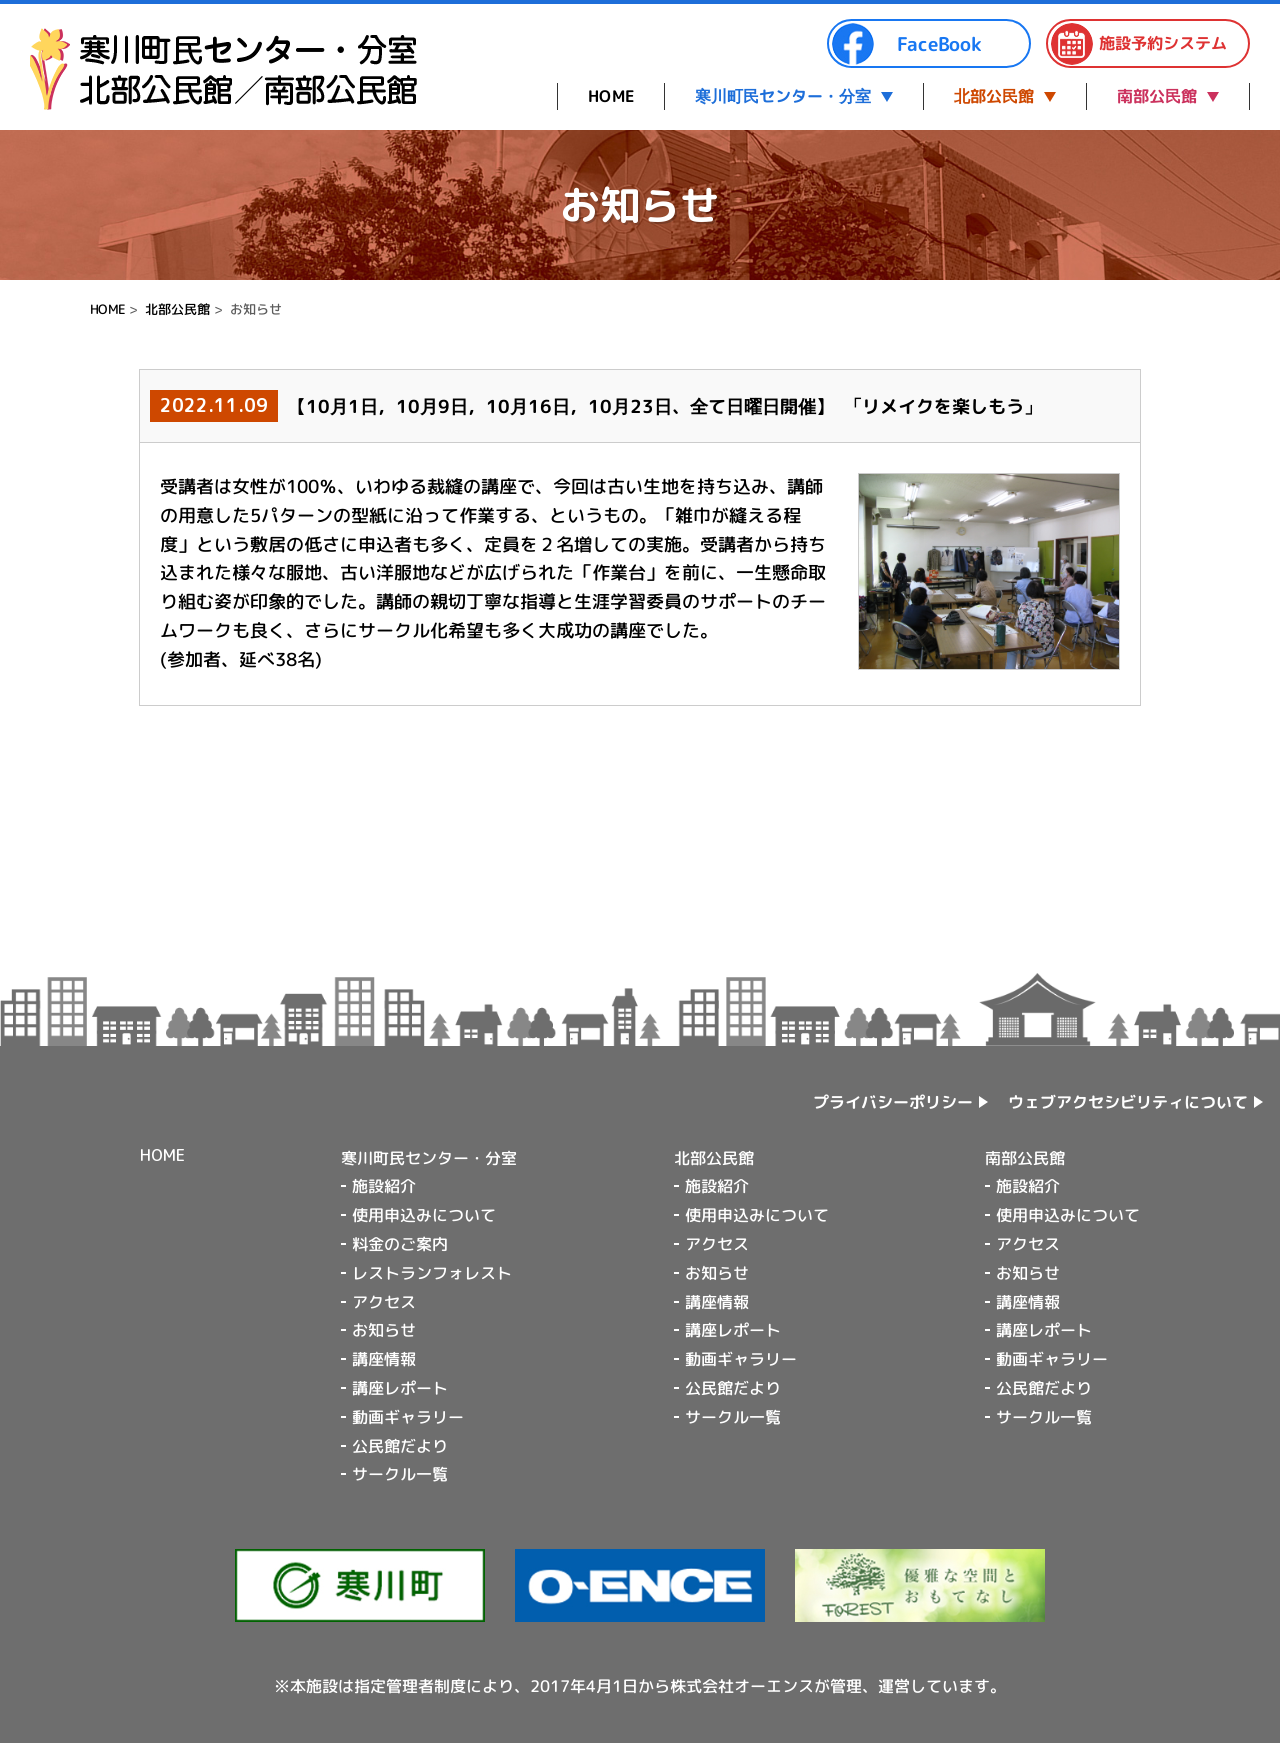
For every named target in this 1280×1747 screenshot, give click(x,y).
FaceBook (906, 44)
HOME (611, 96)
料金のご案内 (400, 1244)
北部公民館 (994, 96)
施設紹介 (384, 1186)
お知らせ (384, 1330)
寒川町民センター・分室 (783, 96)
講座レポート (400, 1388)
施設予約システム (1138, 44)
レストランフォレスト (432, 1273)
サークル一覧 (400, 1474)
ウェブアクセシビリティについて (1128, 1102)
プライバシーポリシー (893, 1102)
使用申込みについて (424, 1215)
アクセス (384, 1302)
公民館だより (400, 1445)
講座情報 (384, 1359)
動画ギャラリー (408, 1417)
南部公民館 (1157, 96)
